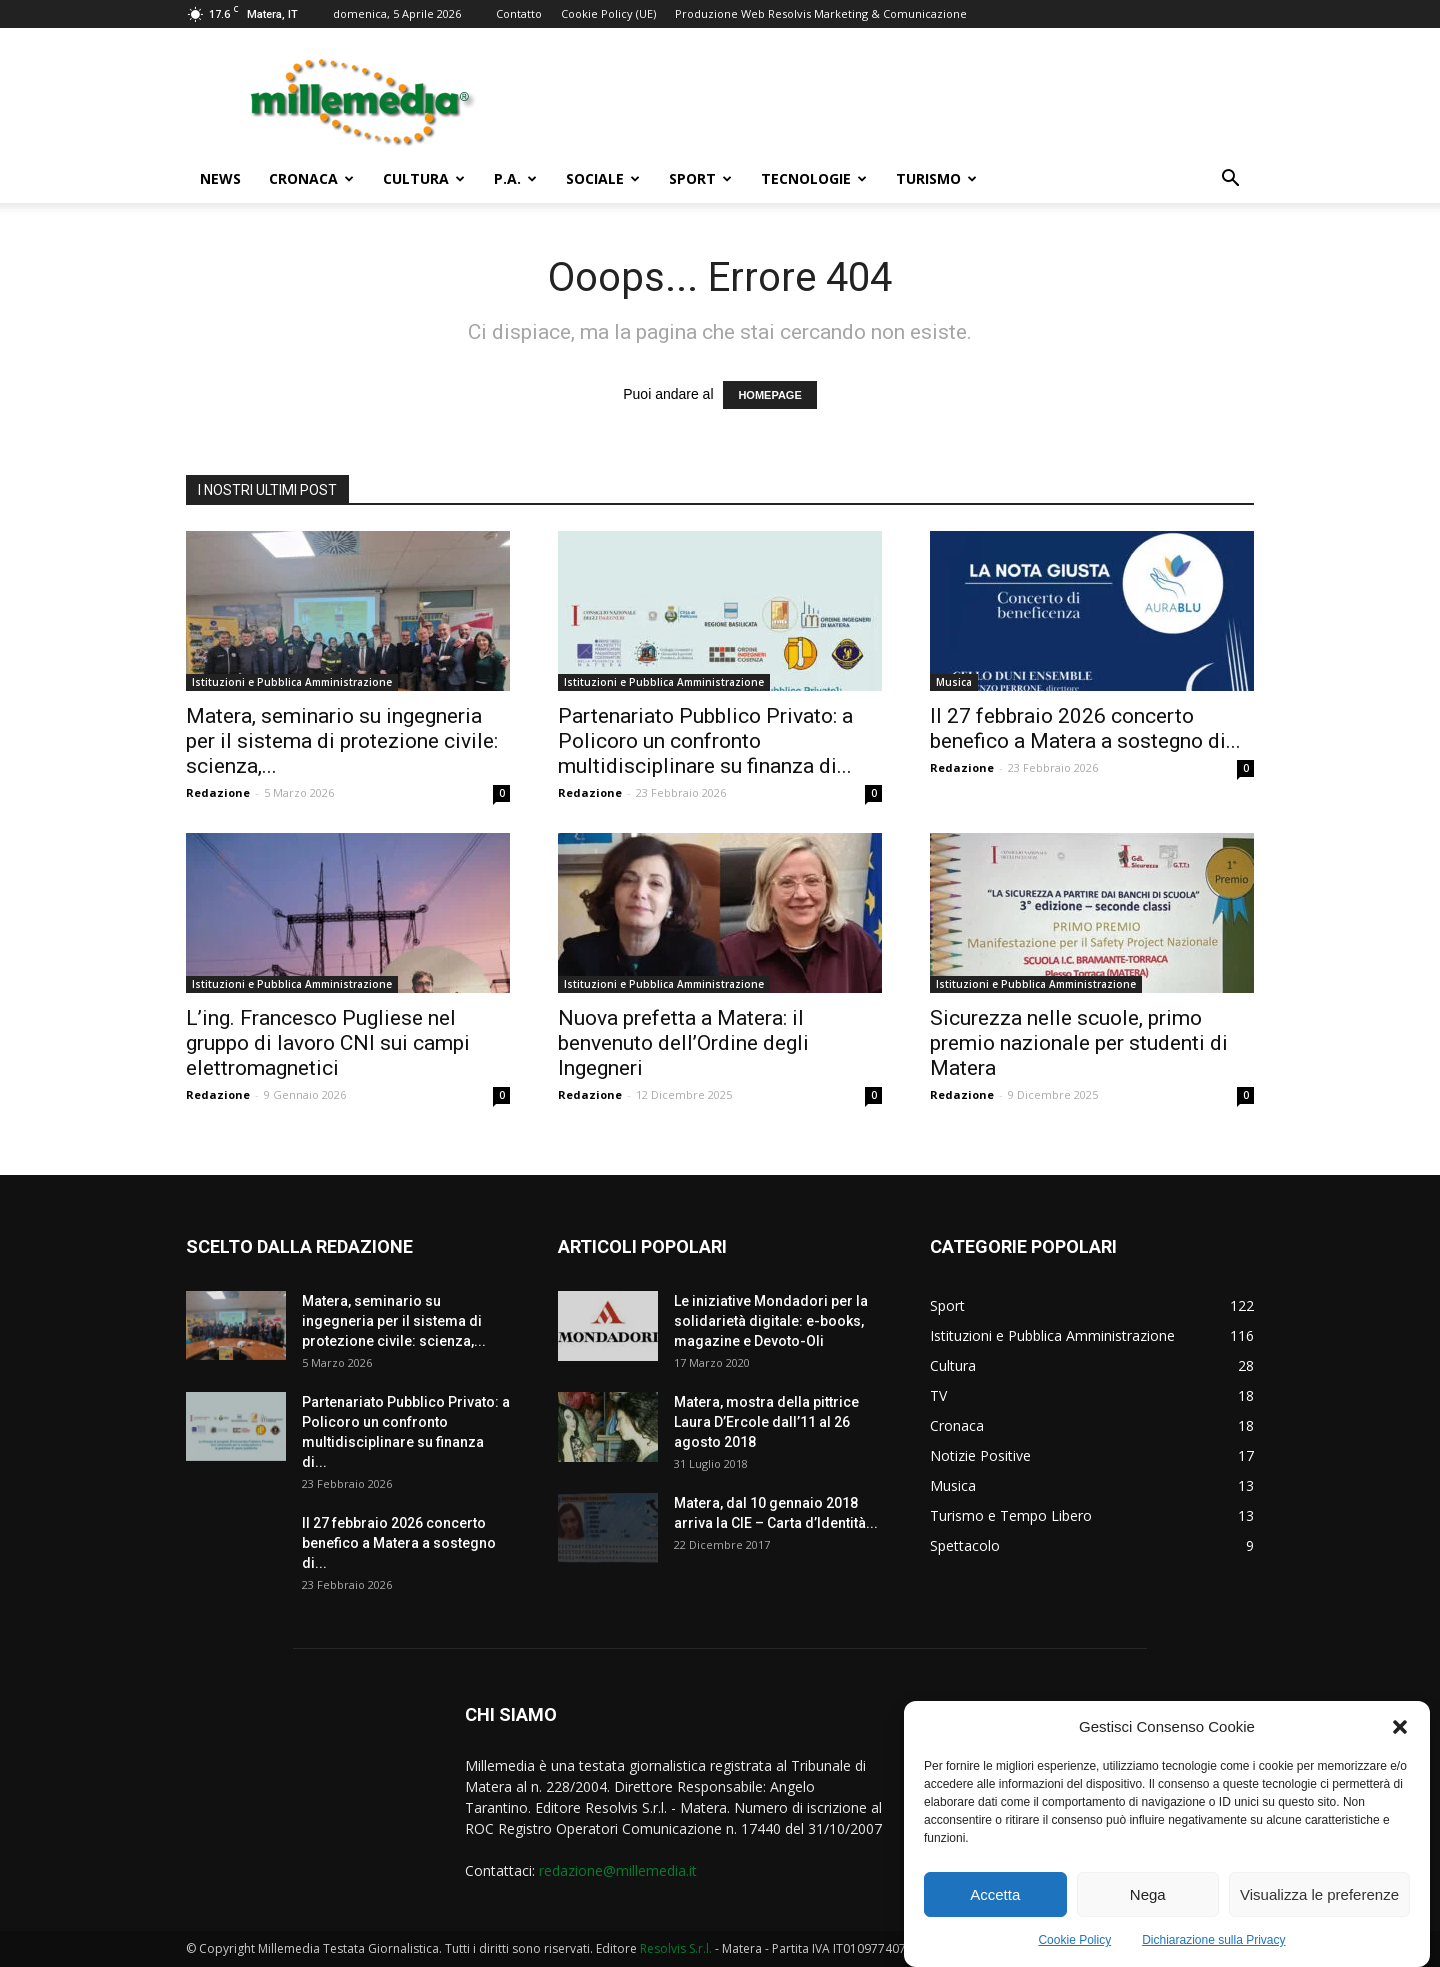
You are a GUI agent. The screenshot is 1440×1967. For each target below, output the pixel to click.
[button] (1400, 1740)
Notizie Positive (980, 1455)
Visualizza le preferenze (1319, 1907)
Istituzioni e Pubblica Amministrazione (292, 682)
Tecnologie (814, 178)
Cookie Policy (1074, 1953)
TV (938, 1395)
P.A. (515, 178)
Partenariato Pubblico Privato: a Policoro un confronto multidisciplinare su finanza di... (705, 741)
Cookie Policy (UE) (608, 13)
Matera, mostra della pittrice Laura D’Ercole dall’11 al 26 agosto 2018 (766, 1422)
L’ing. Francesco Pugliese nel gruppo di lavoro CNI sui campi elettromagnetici (328, 1043)
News (220, 178)
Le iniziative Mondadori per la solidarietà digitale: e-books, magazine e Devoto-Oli (771, 1321)
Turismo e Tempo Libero (1011, 1515)
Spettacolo (965, 1545)
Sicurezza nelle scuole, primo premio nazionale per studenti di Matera (1079, 1043)
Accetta (995, 1907)
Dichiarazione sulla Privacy (1213, 1953)
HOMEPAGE (769, 395)
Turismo (936, 178)
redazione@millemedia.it (618, 1870)
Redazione (218, 792)
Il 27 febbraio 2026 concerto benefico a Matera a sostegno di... (1085, 728)
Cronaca (311, 178)
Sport (700, 178)
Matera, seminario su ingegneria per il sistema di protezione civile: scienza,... (342, 741)
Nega (1148, 1907)
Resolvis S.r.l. (676, 1948)
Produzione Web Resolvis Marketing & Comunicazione (821, 13)
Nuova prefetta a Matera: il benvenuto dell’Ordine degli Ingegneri (683, 1043)
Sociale (603, 178)
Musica (954, 682)
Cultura (424, 178)
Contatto (519, 13)
